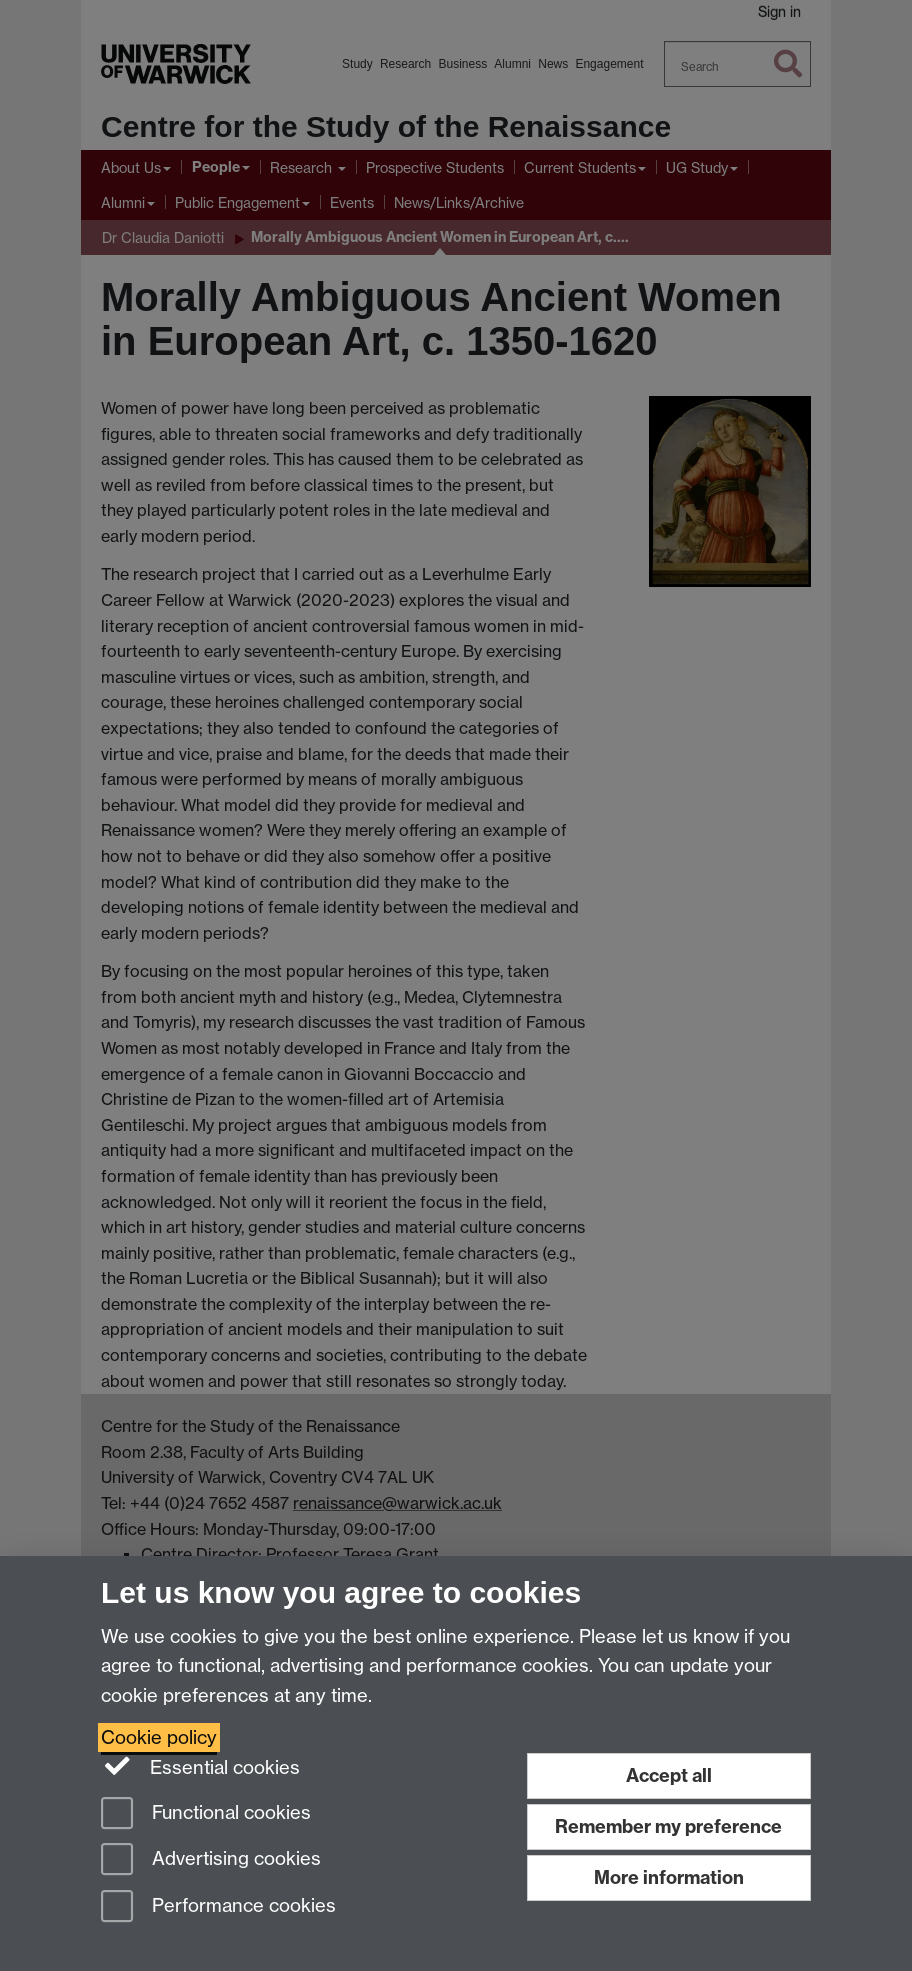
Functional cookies (206, 1814)
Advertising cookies (211, 1860)
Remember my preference (668, 1826)
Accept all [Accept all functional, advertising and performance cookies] (669, 1775)
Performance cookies (218, 1907)
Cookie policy (159, 1737)
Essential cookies (200, 1766)
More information (669, 1877)
